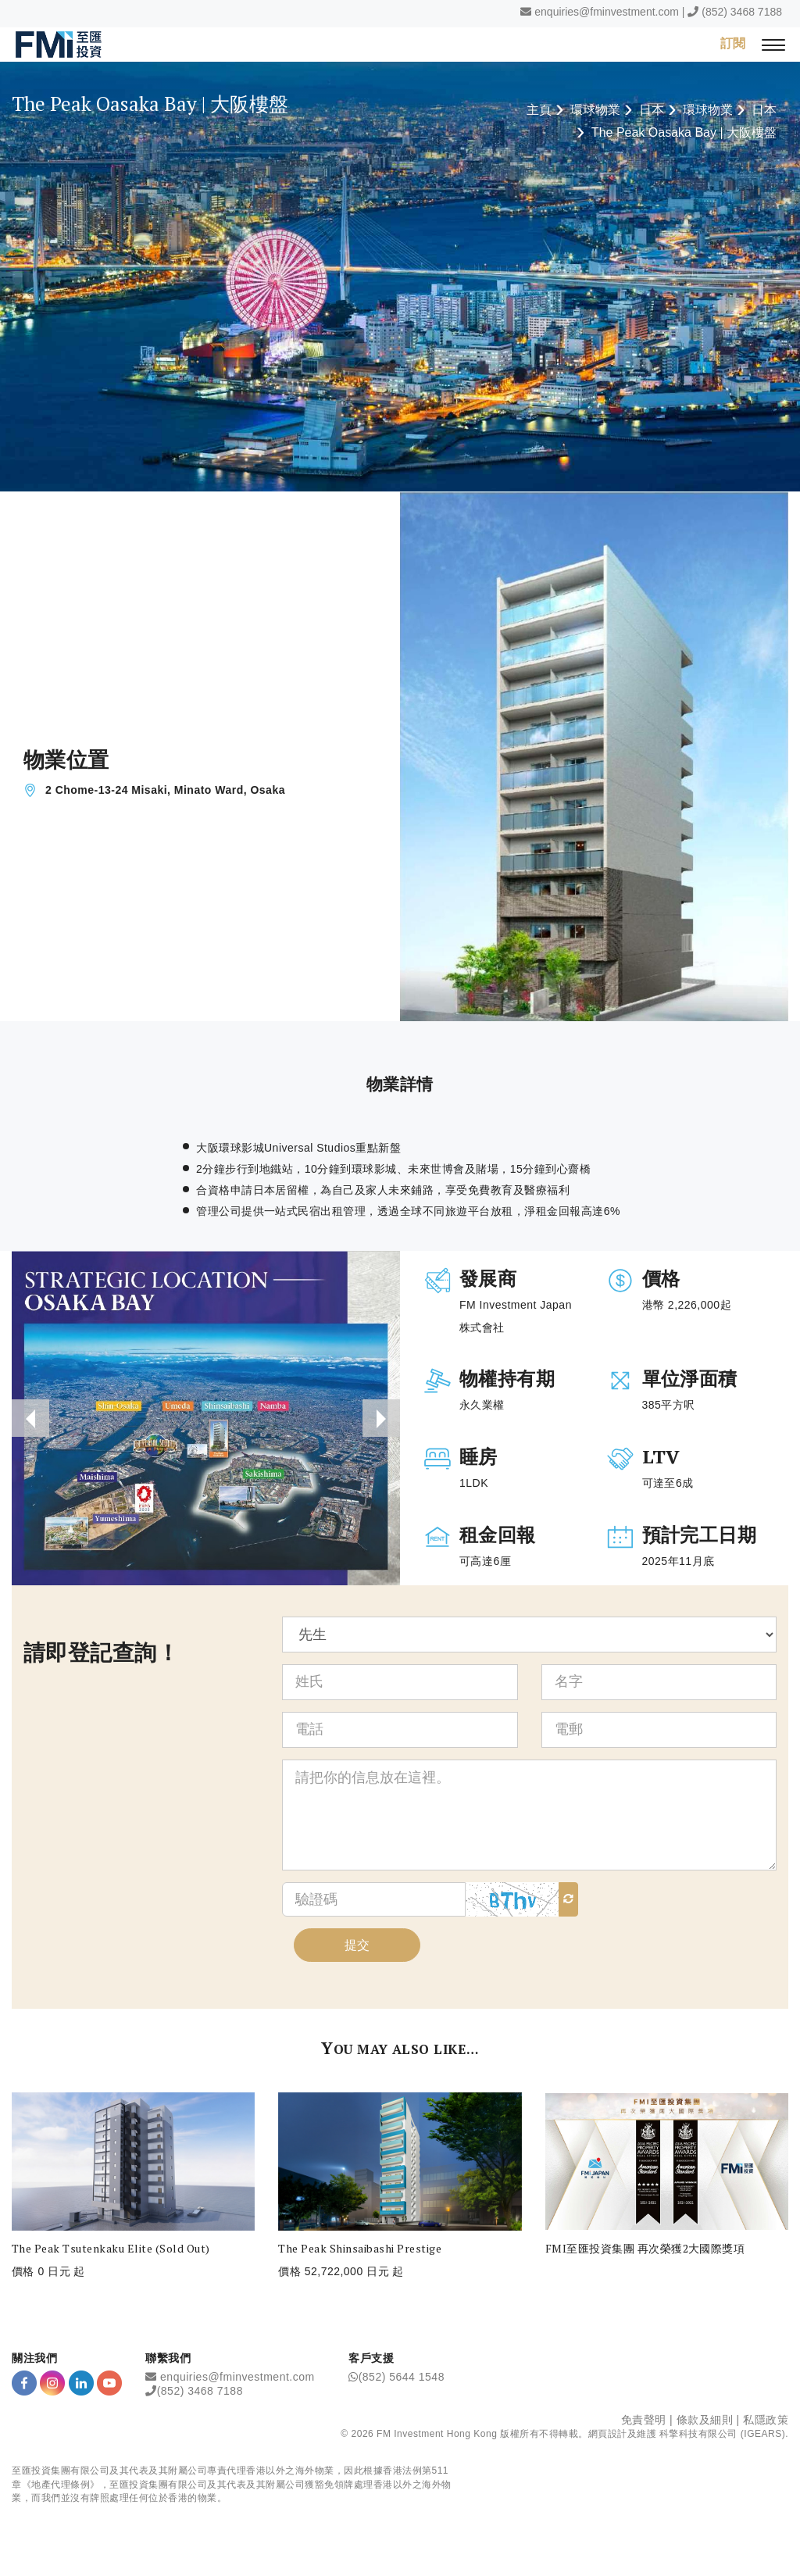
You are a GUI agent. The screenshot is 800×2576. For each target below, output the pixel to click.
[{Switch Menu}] (773, 44)
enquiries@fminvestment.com (606, 11)
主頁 (539, 109)
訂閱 (732, 43)
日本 (651, 109)
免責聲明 (643, 2419)
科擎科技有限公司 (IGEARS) (722, 2433)
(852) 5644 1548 (402, 2377)
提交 (357, 1945)
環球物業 (595, 109)
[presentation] (30, 1418)
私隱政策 (765, 2419)
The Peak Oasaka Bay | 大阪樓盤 (684, 132)
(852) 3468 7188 (742, 11)
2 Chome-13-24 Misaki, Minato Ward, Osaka (165, 790)
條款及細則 (705, 2419)
